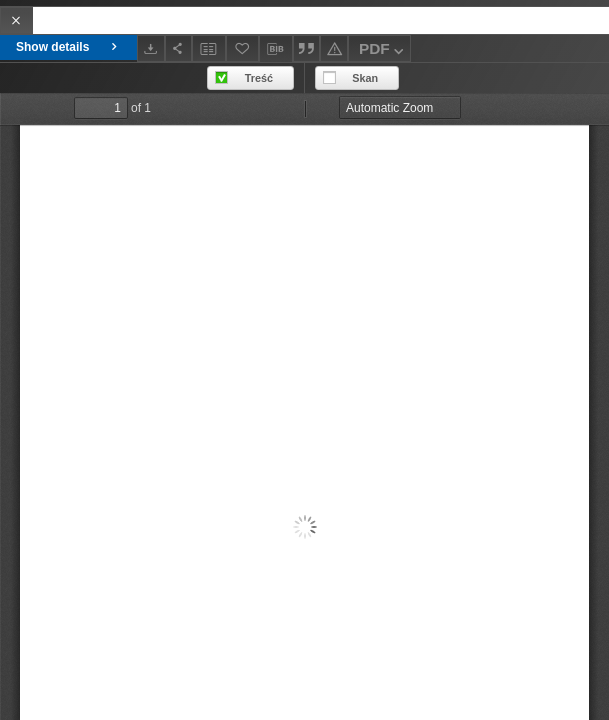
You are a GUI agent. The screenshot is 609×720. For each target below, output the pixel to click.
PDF (383, 51)
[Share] (179, 48)
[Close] (16, 20)
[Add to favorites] (243, 48)
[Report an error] (334, 48)
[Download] (151, 48)
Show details (68, 47)
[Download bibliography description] (276, 49)
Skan (365, 78)
